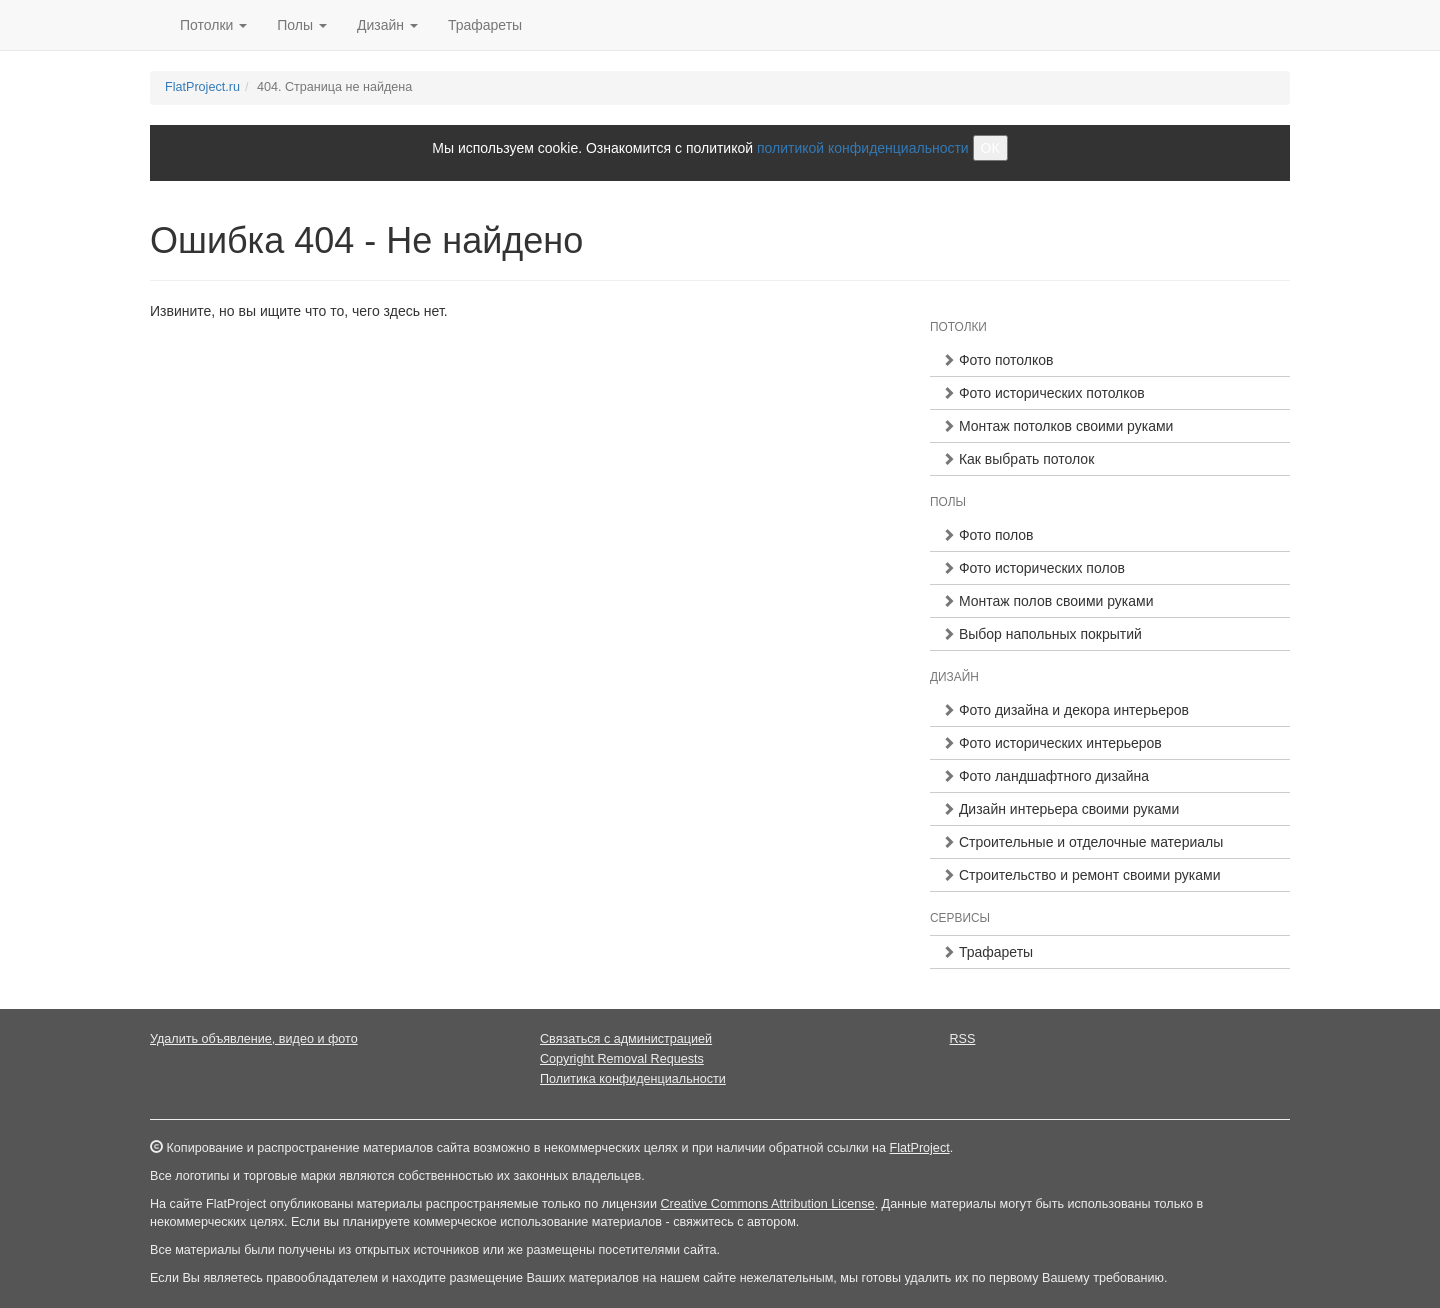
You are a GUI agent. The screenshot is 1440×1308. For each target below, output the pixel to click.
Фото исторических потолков (1043, 393)
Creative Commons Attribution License (767, 1204)
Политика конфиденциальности (633, 1079)
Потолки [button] (213, 25)
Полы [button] (302, 25)
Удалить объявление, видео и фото (254, 1039)
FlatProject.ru (202, 87)
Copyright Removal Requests (622, 1059)
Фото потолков (997, 360)
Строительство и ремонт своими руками (1081, 875)
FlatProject (919, 1148)
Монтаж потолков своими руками (1057, 426)
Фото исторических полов (1033, 568)
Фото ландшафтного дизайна (1045, 776)
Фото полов (988, 535)
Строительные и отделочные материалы (1082, 842)
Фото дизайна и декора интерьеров (1065, 710)
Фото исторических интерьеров (1052, 743)
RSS (963, 1039)
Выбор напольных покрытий (1042, 634)
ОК (990, 148)
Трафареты (485, 25)
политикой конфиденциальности (863, 148)
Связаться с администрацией (626, 1039)
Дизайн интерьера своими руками (1060, 809)
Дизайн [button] (387, 25)
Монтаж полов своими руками (1048, 601)
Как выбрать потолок (1018, 459)
